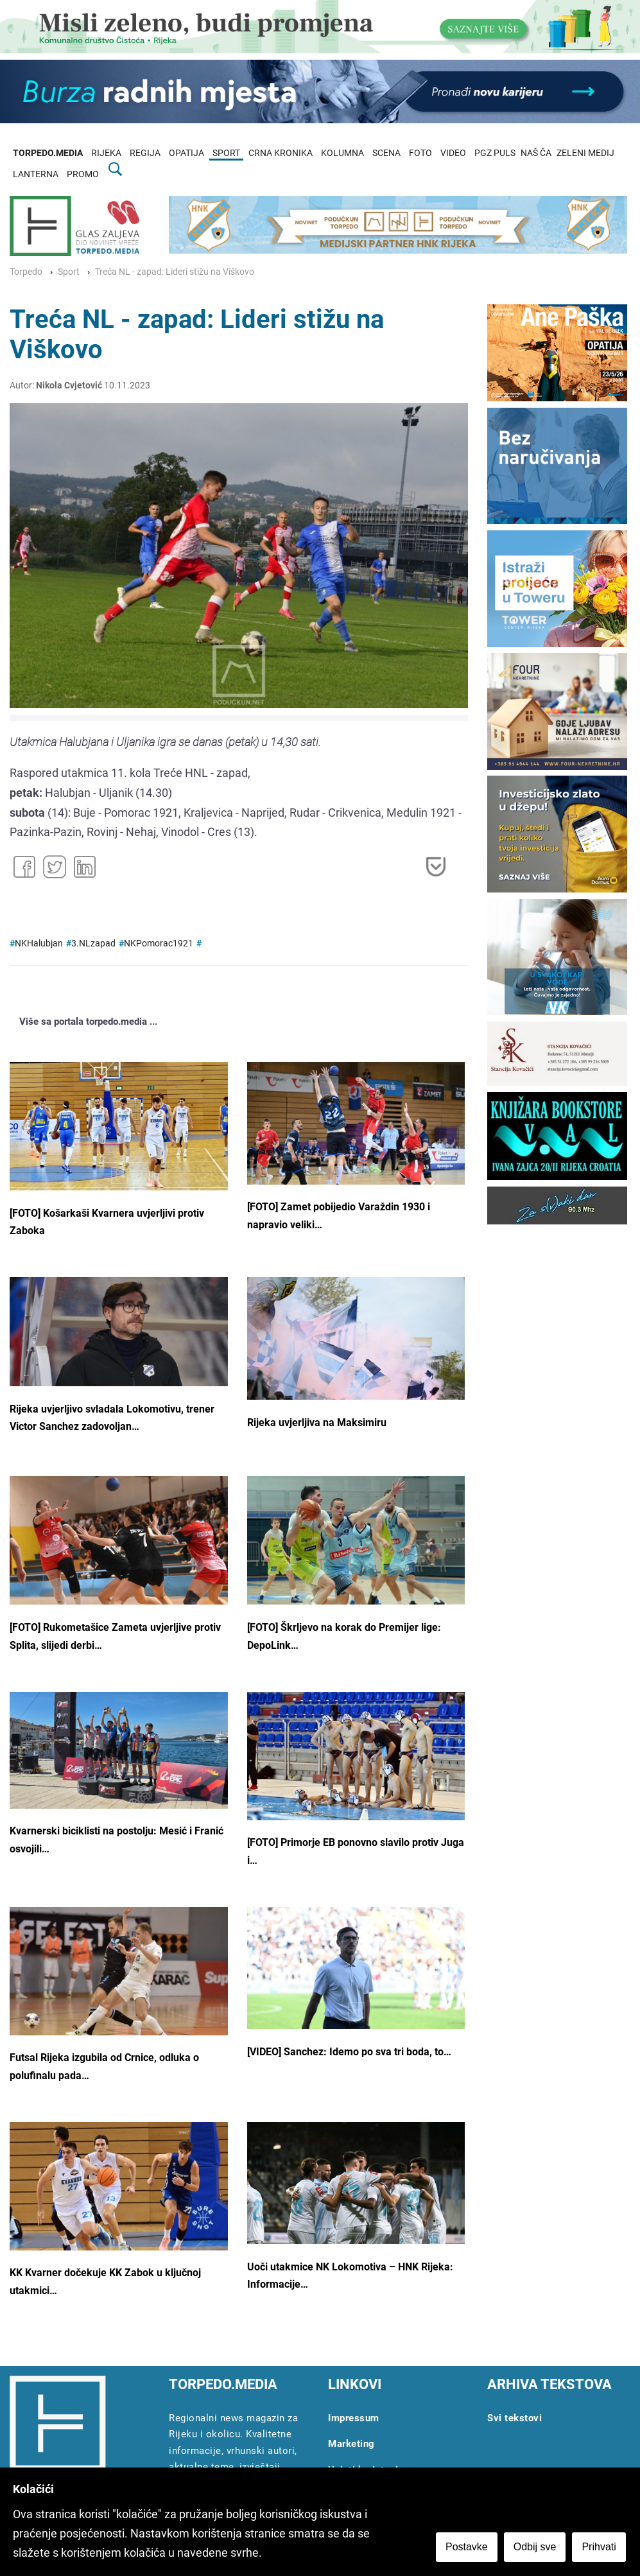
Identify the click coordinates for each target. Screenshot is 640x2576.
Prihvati (601, 2548)
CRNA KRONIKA (280, 153)
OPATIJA (186, 153)
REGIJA (145, 153)
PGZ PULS (494, 153)
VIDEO (453, 153)
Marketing (351, 2444)
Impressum (353, 2418)
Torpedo (26, 271)
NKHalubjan (39, 943)
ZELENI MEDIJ (585, 153)
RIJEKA (106, 153)
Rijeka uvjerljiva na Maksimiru (316, 1422)
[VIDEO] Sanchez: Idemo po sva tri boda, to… (349, 2052)
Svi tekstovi (514, 2418)
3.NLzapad (93, 943)
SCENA (386, 153)
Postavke (468, 2548)
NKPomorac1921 (158, 943)
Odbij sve (536, 2548)
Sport (69, 271)
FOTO (420, 153)
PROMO (83, 174)
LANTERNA (35, 174)
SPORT (226, 153)
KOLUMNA (342, 153)
